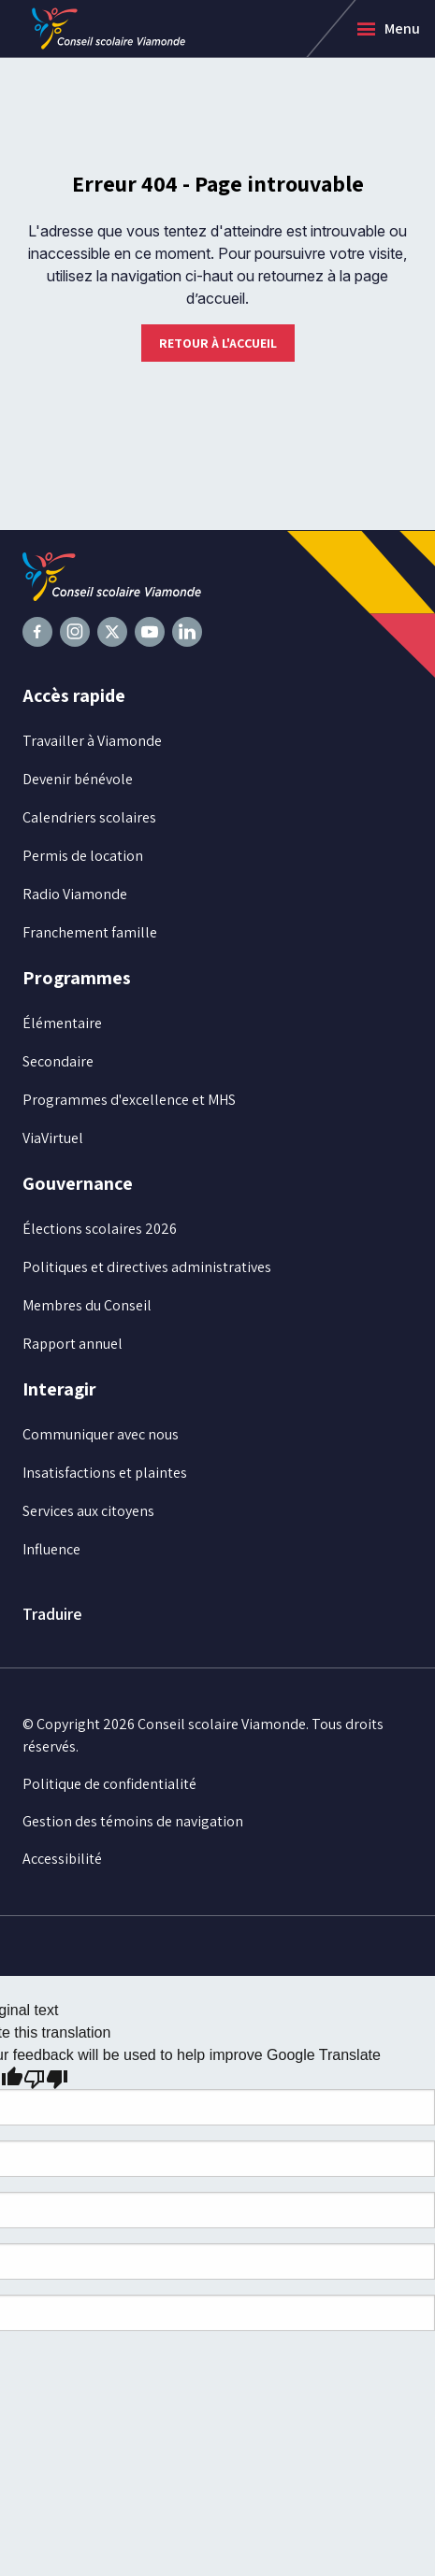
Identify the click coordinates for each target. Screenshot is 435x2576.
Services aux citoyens (88, 1511)
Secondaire (58, 1061)
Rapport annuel (72, 1343)
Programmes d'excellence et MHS (129, 1099)
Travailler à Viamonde (92, 741)
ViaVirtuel (52, 1138)
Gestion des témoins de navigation (132, 1821)
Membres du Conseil (87, 1305)
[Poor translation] (45, 2078)
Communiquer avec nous (100, 1434)
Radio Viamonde (74, 894)
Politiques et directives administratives (146, 1267)
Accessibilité (62, 1858)
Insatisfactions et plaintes (104, 1472)
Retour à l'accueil (218, 343)
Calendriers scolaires (89, 817)
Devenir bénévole (77, 779)
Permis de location (82, 856)
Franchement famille (89, 932)
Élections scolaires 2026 (99, 1228)
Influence (51, 1549)
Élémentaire (62, 1023)
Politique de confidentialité (109, 1784)
